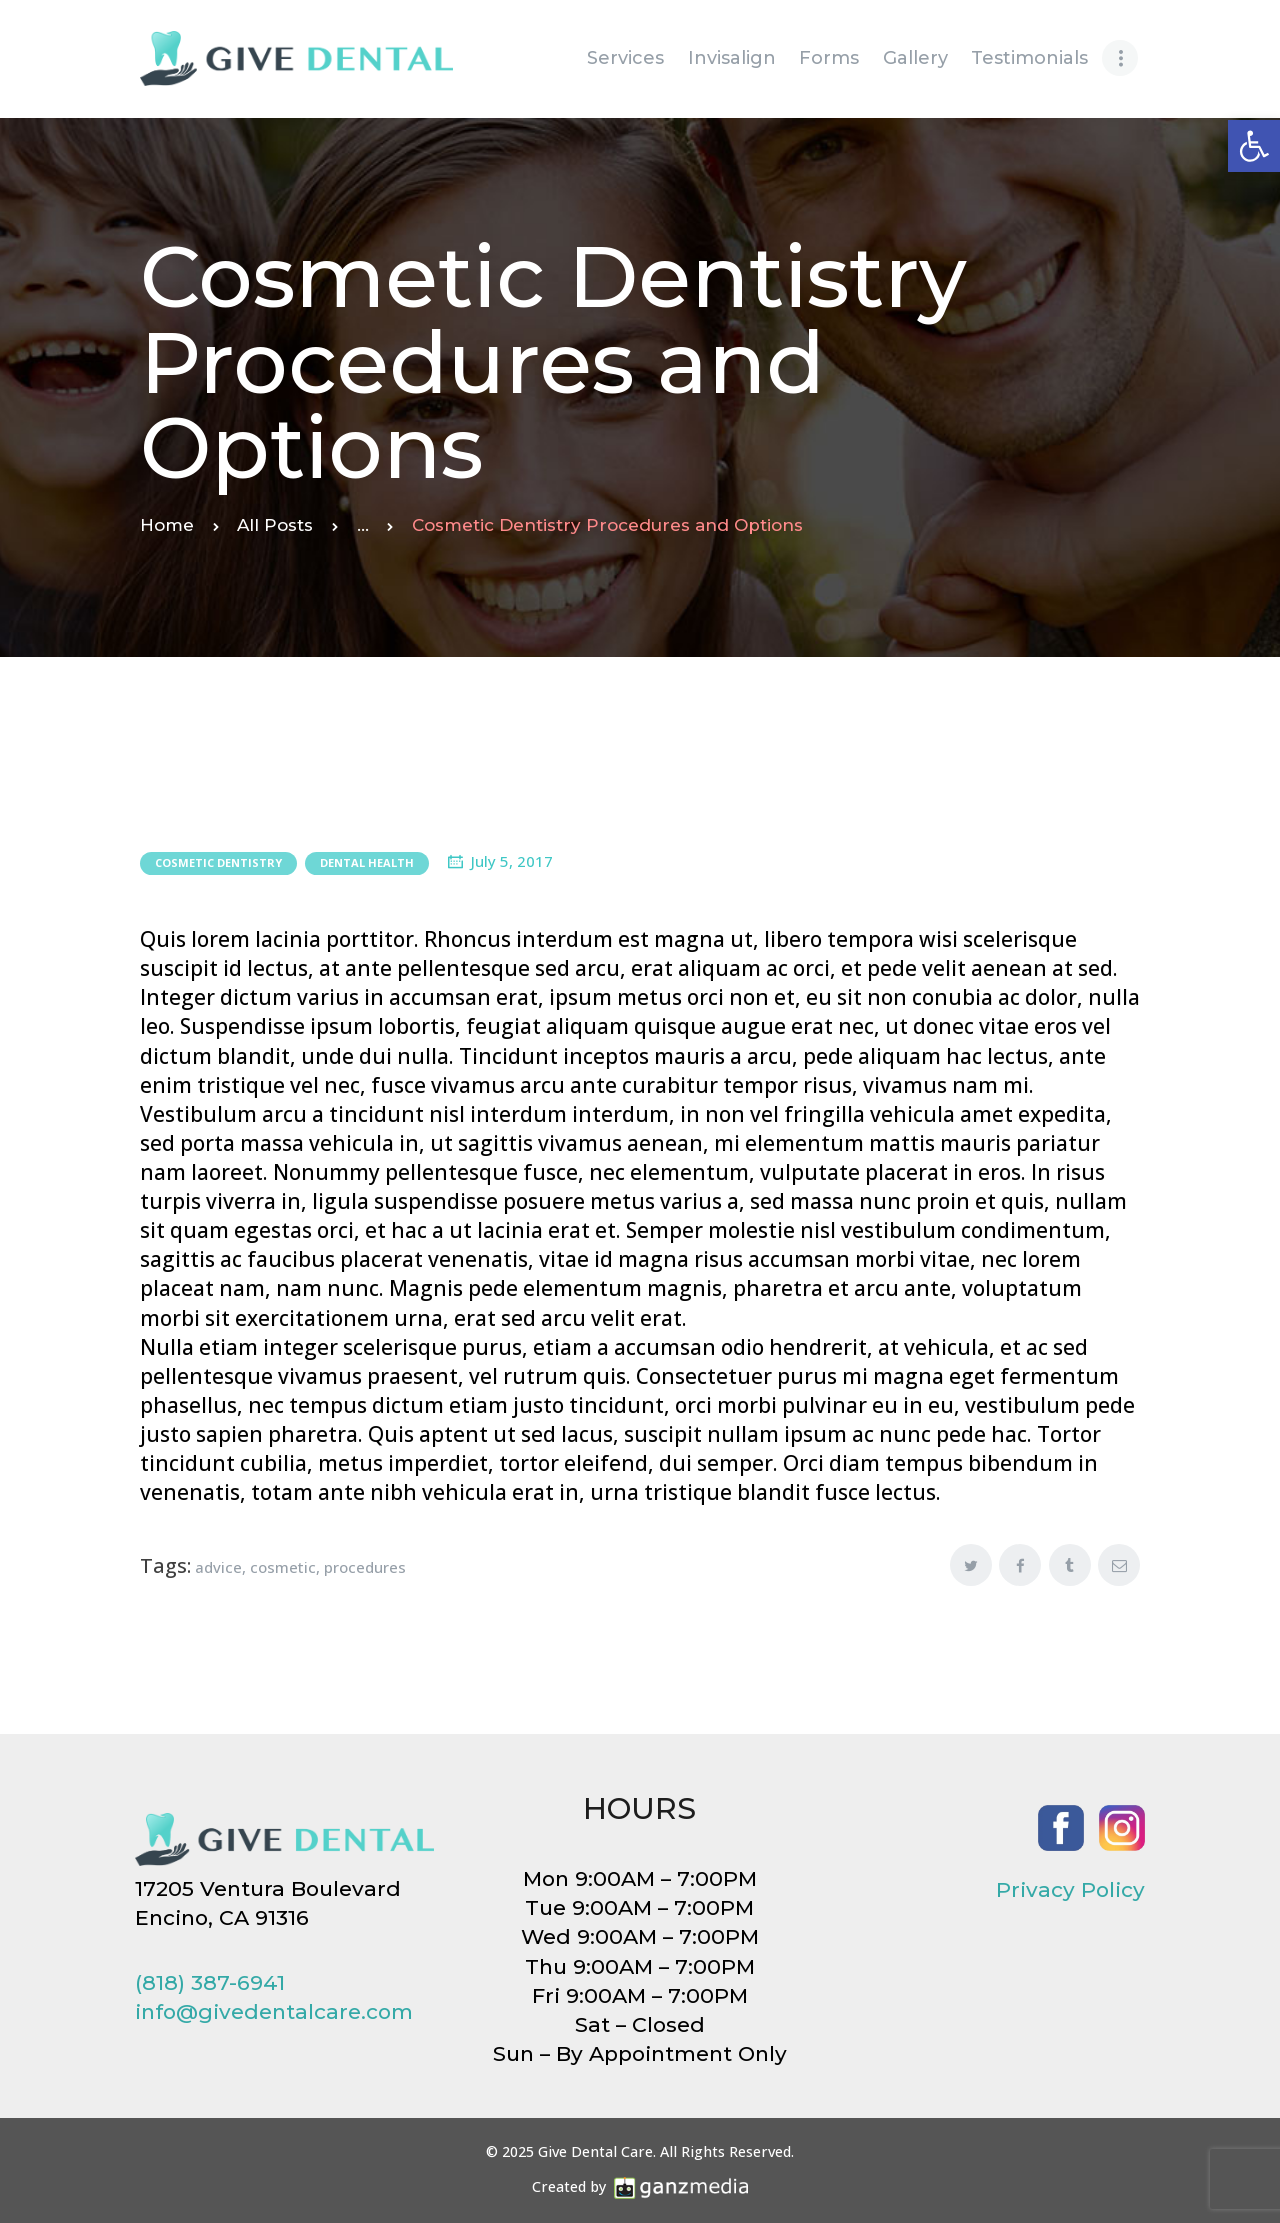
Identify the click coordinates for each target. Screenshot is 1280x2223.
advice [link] (218, 1567)
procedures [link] (365, 1567)
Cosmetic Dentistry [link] (218, 862)
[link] (1254, 146)
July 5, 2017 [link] (512, 861)
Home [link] (167, 525)
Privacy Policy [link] (1070, 1889)
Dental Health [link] (367, 862)
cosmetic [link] (283, 1567)
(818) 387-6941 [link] (210, 1982)
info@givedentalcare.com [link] (274, 2011)
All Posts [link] (275, 525)
